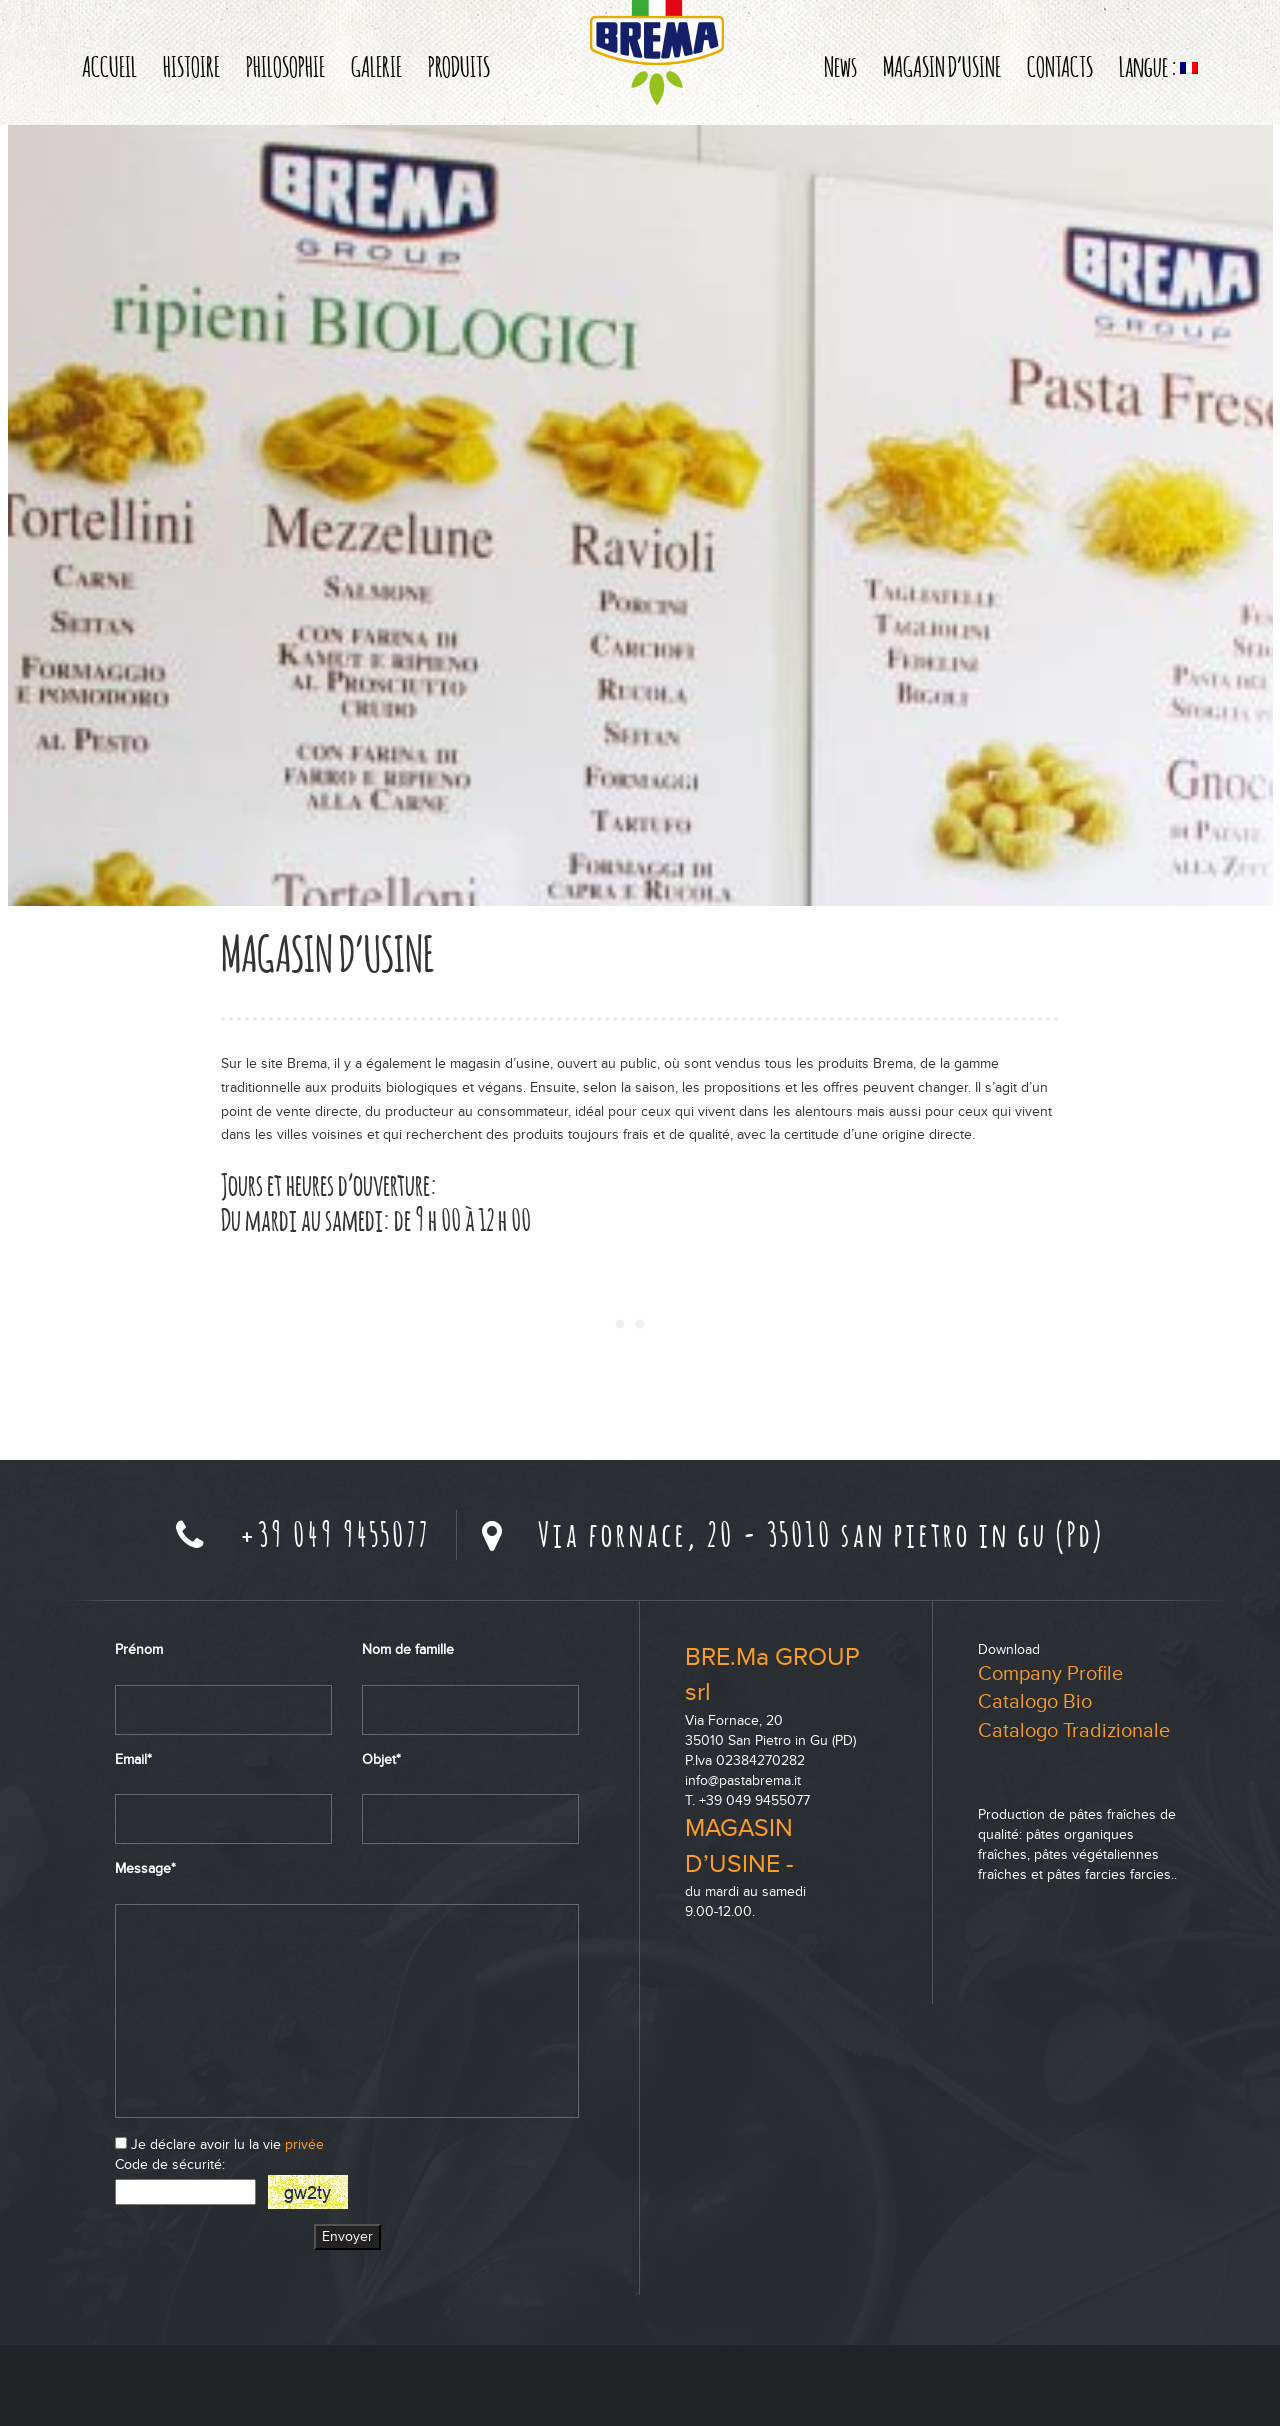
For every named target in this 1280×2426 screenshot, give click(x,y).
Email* (133, 1759)
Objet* (381, 1759)
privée (304, 2144)
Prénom (139, 1649)
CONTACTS (1060, 66)
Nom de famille (408, 1649)
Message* (145, 1868)
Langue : (1158, 66)
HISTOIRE (191, 66)
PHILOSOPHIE (285, 66)
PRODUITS (459, 66)
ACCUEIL (109, 66)
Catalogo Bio (1035, 1702)
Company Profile (1050, 1674)
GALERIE (376, 66)
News (840, 66)
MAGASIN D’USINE (942, 66)
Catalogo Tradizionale (1074, 1731)
